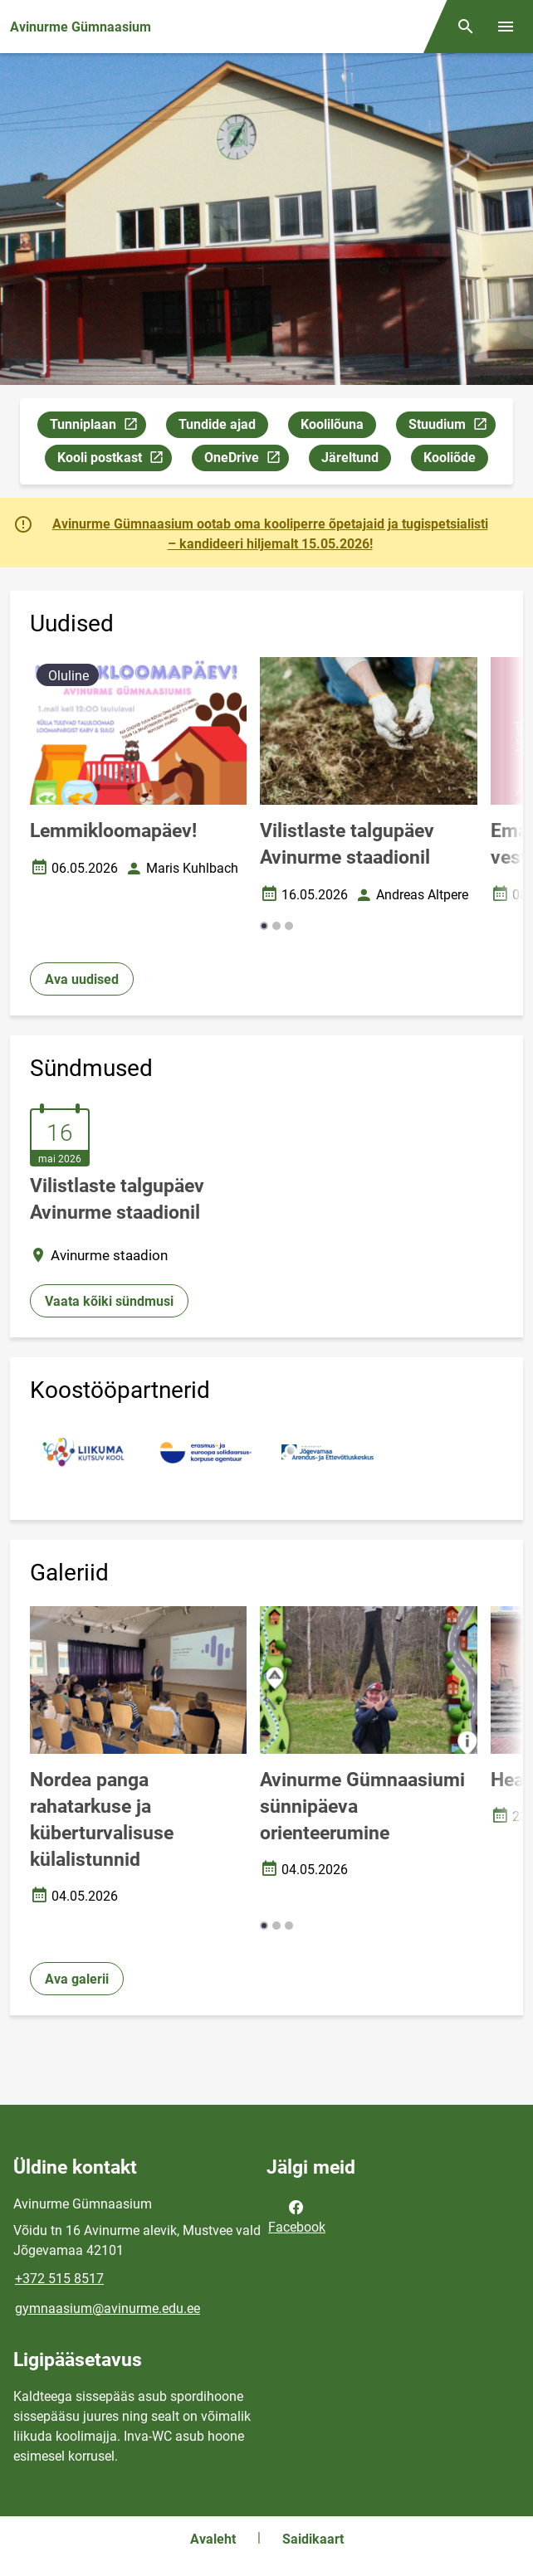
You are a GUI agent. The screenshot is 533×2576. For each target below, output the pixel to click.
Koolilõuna (332, 424)
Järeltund (350, 457)
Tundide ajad (217, 424)
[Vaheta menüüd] (506, 27)
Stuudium (452, 427)
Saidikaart (313, 2539)
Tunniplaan (97, 427)
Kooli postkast (114, 460)
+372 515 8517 (59, 2278)
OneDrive (246, 460)
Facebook (296, 2216)
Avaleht (213, 2539)
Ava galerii (77, 1979)
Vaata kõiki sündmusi (109, 1301)
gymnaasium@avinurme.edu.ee (107, 2308)
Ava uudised (82, 979)
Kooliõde (449, 457)
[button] (264, 926)
